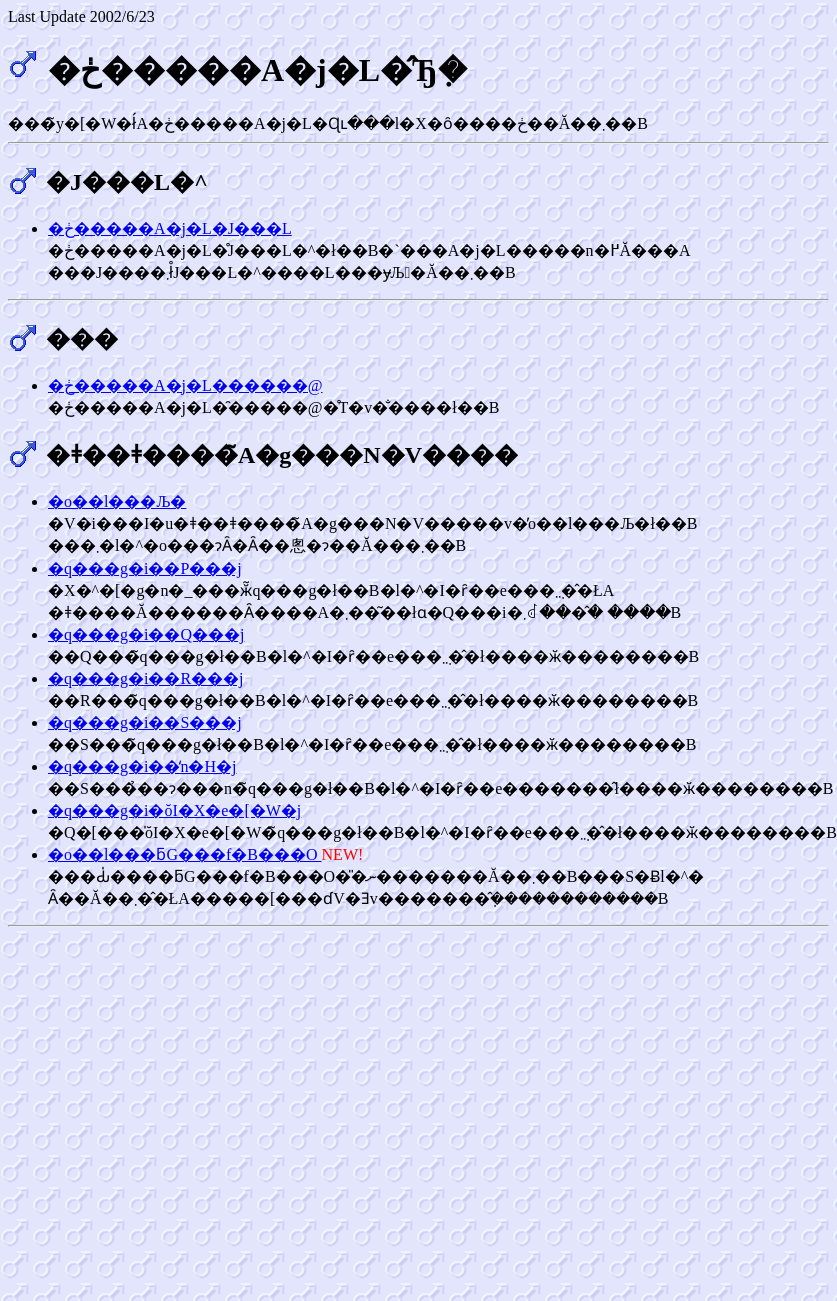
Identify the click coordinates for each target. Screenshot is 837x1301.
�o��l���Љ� (117, 501)
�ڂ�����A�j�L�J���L (170, 228)
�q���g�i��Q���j (146, 634)
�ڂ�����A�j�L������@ (185, 385)
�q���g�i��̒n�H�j (142, 766)
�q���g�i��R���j (146, 678)
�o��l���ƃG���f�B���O (185, 854)
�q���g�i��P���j (145, 568)
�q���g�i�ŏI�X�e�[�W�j (174, 810)
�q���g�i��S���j (145, 722)
